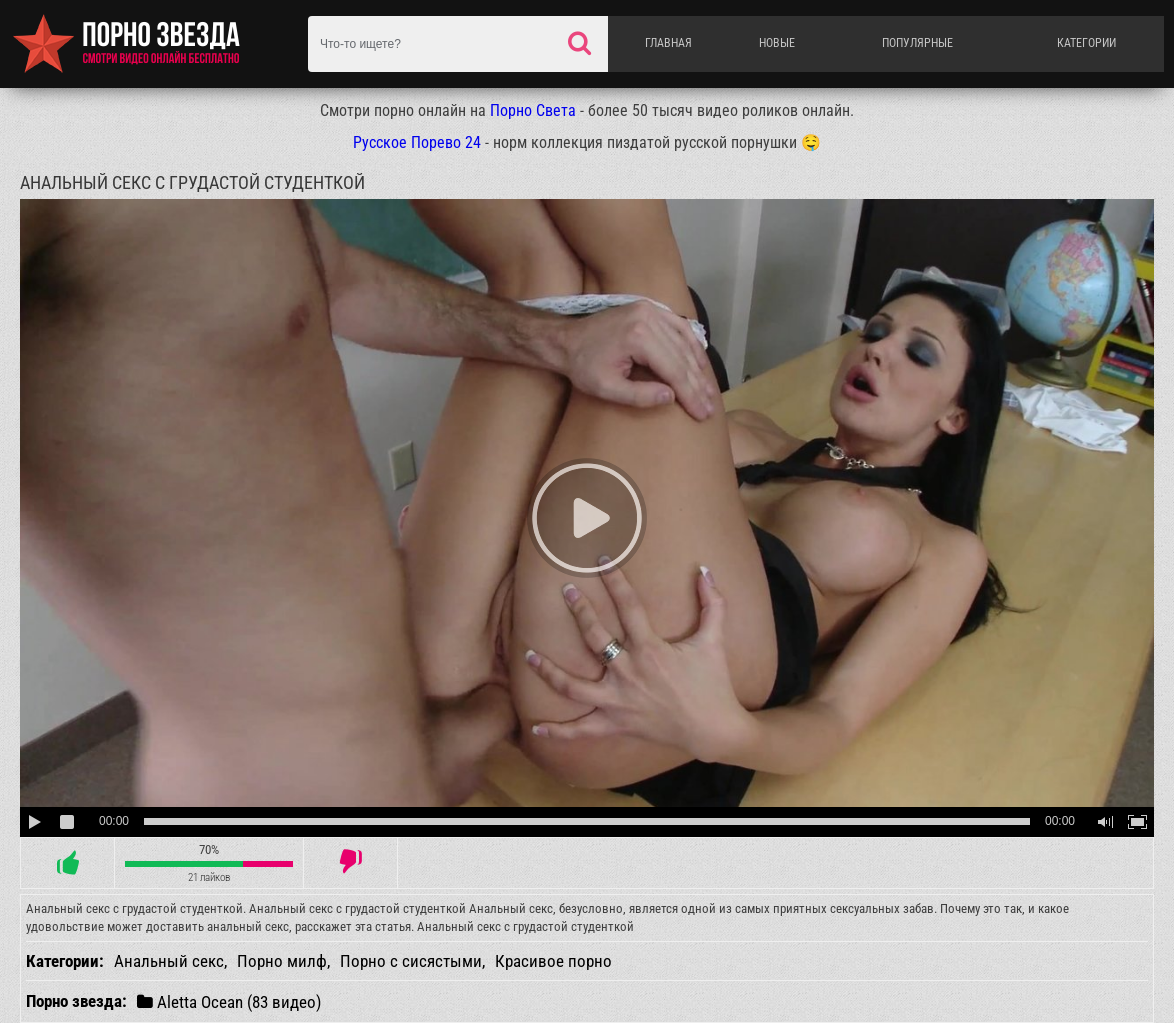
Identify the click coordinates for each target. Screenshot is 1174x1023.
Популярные (917, 43)
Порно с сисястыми (411, 961)
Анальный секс (169, 961)
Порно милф (282, 961)
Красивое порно (553, 961)
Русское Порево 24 (417, 142)
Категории (1086, 43)
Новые (777, 43)
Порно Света (533, 110)
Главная (668, 43)
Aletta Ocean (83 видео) (229, 1001)
